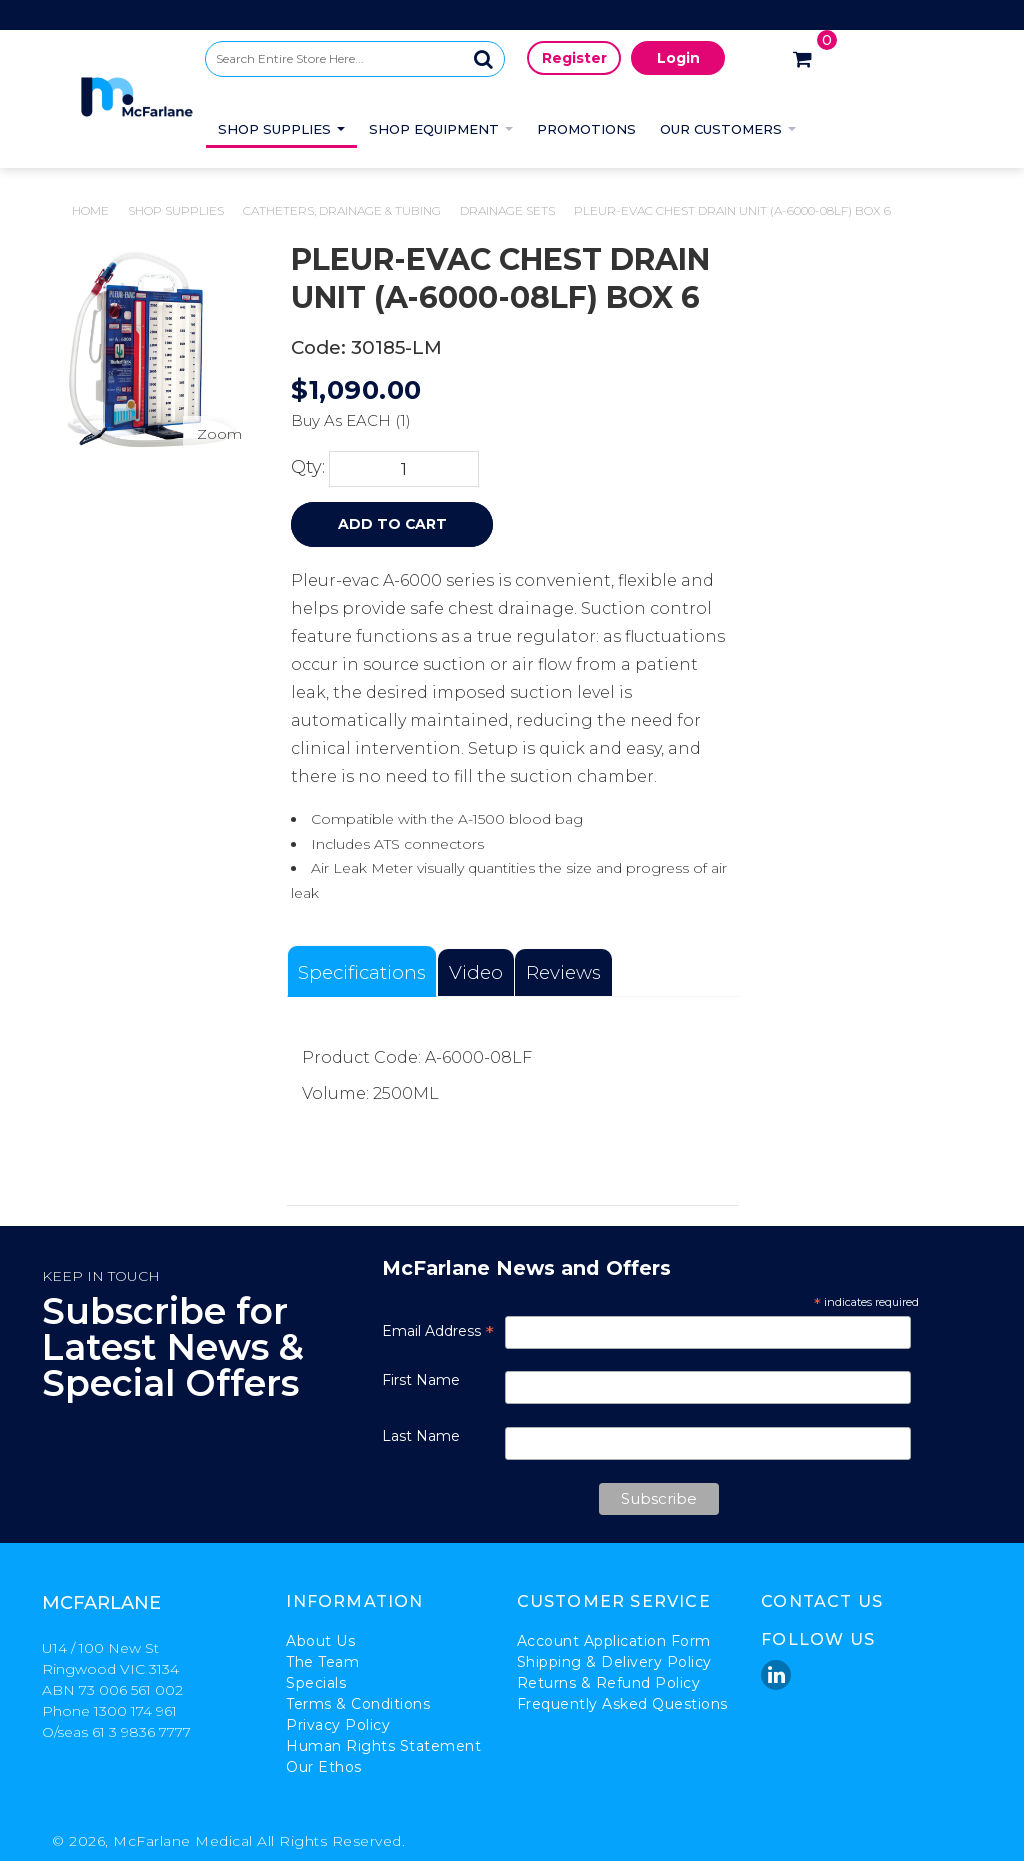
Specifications (362, 972)
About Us (320, 1641)
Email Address (438, 1331)
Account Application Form (614, 1641)
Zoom (219, 434)
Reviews (563, 972)
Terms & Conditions (358, 1704)
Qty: (308, 466)
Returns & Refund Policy (609, 1683)
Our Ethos (324, 1767)
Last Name (421, 1436)
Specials (316, 1683)
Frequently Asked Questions (622, 1704)
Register (574, 58)
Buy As (316, 420)
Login (678, 58)
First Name (421, 1380)
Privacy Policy (338, 1725)
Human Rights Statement (383, 1746)
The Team (322, 1662)
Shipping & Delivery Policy (614, 1662)
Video (476, 972)
